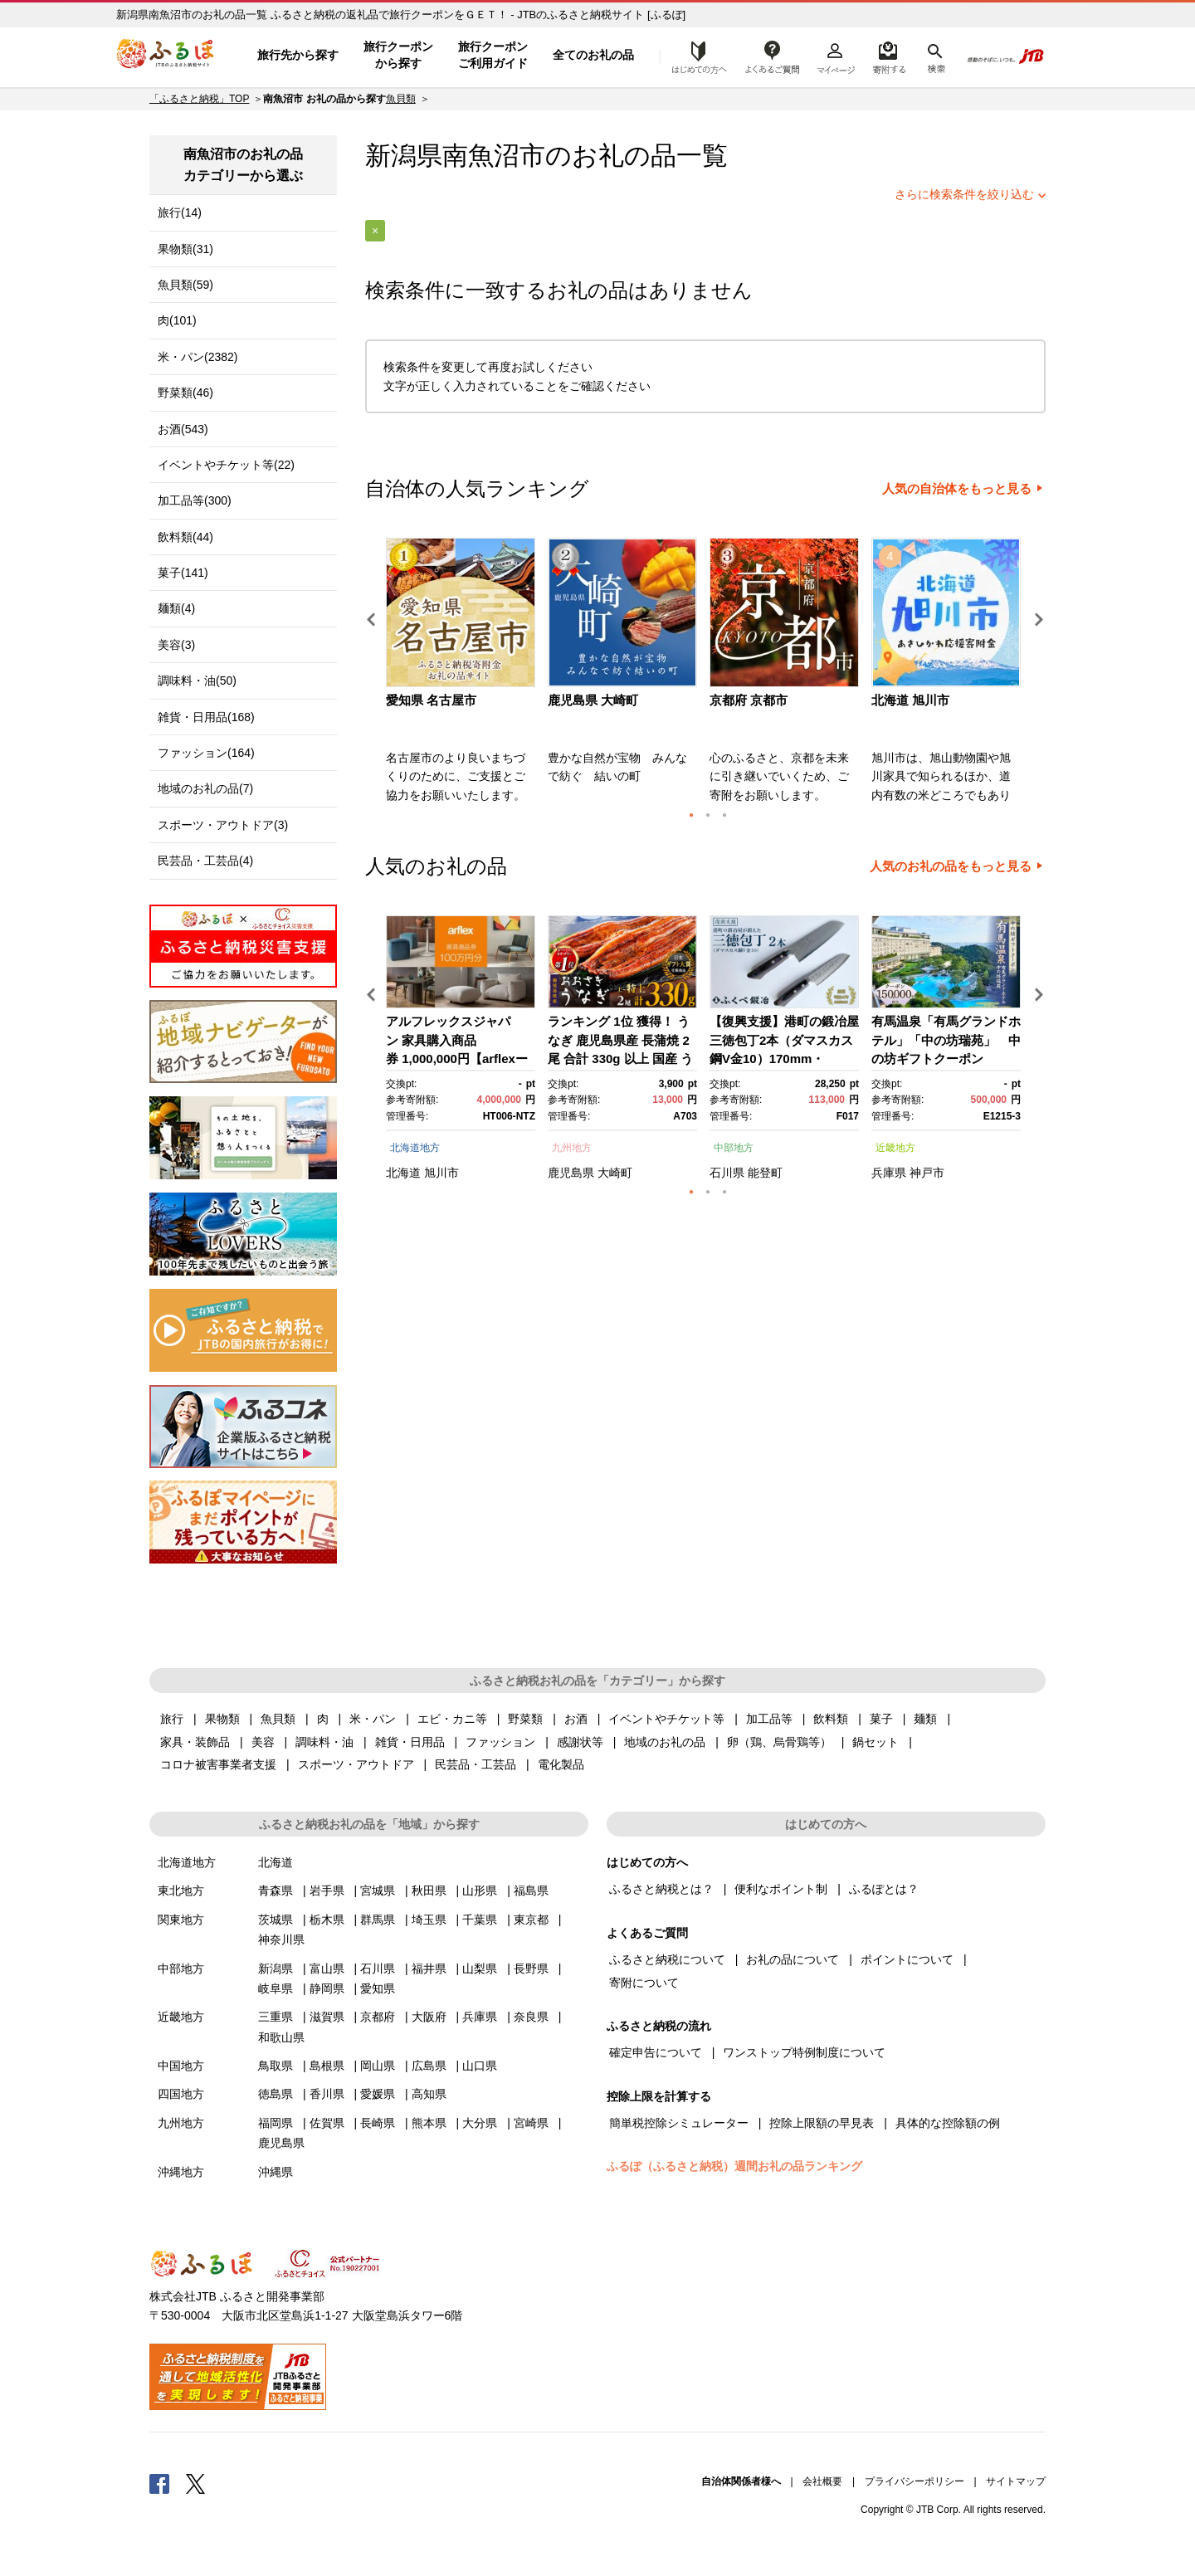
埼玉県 (429, 1919)
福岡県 (275, 2123)
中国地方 (181, 2065)
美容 (263, 1742)
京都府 (377, 2016)
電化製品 (561, 1764)
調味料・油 (324, 1742)
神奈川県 (281, 1939)
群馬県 (377, 1919)
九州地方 (572, 1148)
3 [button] (724, 815)
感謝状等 (580, 1742)
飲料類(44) (185, 537)
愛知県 (377, 1988)
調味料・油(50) (197, 680)
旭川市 (441, 1172)
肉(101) (177, 320)
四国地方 (181, 2093)
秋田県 (429, 1890)
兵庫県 (888, 1172)
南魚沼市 (493, 155)
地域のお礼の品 (664, 1742)
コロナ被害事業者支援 (218, 1764)
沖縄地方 (181, 2171)
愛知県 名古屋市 (431, 700)
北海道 (403, 1172)
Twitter (196, 2483)
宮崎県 (531, 2123)
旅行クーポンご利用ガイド (493, 55)
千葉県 (479, 1919)
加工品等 (769, 1718)
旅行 (171, 1718)
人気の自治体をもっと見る (957, 488)
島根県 (327, 2065)
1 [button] (691, 815)
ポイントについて (907, 1959)
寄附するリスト (888, 55)
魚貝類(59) (185, 284)
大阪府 (429, 2016)
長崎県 (377, 2123)
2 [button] (708, 815)
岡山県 (377, 2065)
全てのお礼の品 (593, 54)
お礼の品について (792, 1959)
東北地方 (181, 1890)
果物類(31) (185, 249)
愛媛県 (377, 2093)
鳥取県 (275, 2065)
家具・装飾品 (195, 1742)
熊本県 (429, 2123)
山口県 (479, 2065)
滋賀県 (327, 2016)
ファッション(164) (206, 752)
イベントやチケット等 (666, 1718)
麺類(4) (176, 608)
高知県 (429, 2093)
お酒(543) (183, 429)
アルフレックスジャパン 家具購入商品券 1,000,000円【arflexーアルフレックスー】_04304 (457, 1058)
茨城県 (275, 1919)
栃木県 (327, 1919)
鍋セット (875, 1742)
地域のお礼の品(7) (205, 788)
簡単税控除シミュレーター (679, 2123)
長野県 (531, 1968)
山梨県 (479, 1968)
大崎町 (615, 1172)
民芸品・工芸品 (475, 1764)
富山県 (327, 1968)
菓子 (881, 1718)
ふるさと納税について (667, 1959)
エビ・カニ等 (452, 1718)
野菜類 (525, 1718)
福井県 (429, 1968)
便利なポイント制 (780, 1888)
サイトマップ (1016, 2481)
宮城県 (377, 1890)
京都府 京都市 (749, 700)
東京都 (531, 1919)
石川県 (727, 1172)
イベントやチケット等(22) (226, 464)
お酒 (576, 1718)
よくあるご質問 (772, 55)
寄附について (644, 1982)
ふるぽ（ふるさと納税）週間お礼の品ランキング (734, 2166)
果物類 (222, 1718)
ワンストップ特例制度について (804, 2052)
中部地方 (734, 1148)
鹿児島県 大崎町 (593, 700)
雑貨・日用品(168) (206, 717)
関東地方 (181, 1919)
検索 (935, 55)
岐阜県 (275, 1988)
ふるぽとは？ (884, 1888)
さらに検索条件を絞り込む (964, 194)
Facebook (159, 2483)
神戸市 (927, 1172)
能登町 (765, 1172)
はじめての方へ (694, 55)
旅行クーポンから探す (398, 55)
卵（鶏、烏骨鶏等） (779, 1742)
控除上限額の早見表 (821, 2123)
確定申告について (655, 2052)
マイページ (836, 55)
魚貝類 (401, 99)
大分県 (479, 2123)
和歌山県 (281, 2037)
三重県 (275, 2016)
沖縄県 (275, 2171)
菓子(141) (183, 572)
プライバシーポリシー (914, 2481)
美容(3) (176, 644)
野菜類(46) (185, 392)
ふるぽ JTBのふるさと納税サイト (166, 55)
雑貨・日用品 (410, 1742)
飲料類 (830, 1718)
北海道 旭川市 (910, 700)
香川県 (327, 2093)
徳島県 (275, 2093)
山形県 (479, 1890)
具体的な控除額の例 (947, 2123)
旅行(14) (180, 212)
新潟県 (275, 1968)
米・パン (372, 1718)
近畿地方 (895, 1148)
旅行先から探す (298, 54)
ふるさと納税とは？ (661, 1888)
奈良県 (531, 2016)
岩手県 (327, 1890)
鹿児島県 (571, 1172)
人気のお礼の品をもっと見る (951, 866)
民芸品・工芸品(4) (205, 860)
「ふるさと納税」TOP (199, 99)
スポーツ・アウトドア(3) (223, 825)
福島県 (531, 1890)
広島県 (429, 2065)
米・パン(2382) (197, 356)
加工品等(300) (195, 500)
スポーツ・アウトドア (356, 1764)
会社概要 (822, 2481)
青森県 (275, 1890)
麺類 (925, 1718)
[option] (463, 675)
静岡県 (327, 1988)
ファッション (500, 1742)
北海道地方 (415, 1148)
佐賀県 (327, 2123)
